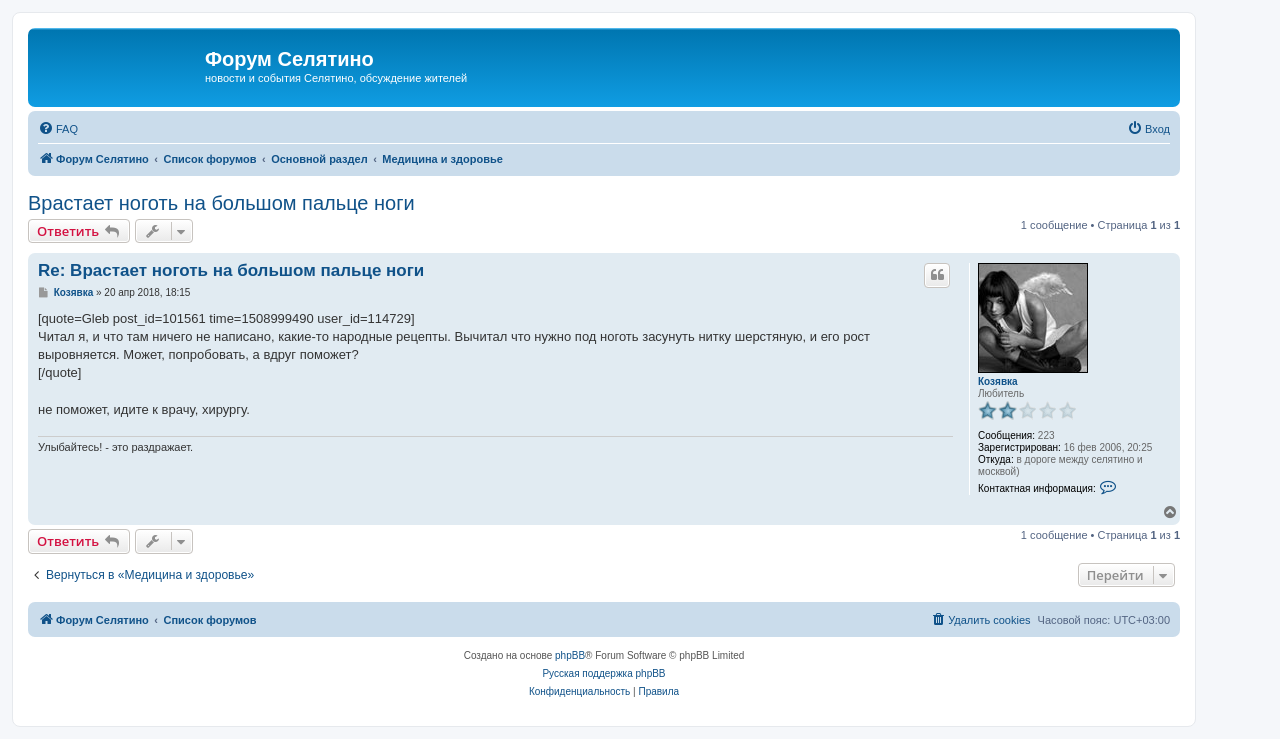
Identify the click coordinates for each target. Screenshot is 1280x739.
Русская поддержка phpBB (603, 673)
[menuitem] (58, 129)
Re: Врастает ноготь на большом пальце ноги (231, 270)
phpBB (570, 655)
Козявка (998, 381)
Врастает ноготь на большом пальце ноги (221, 203)
